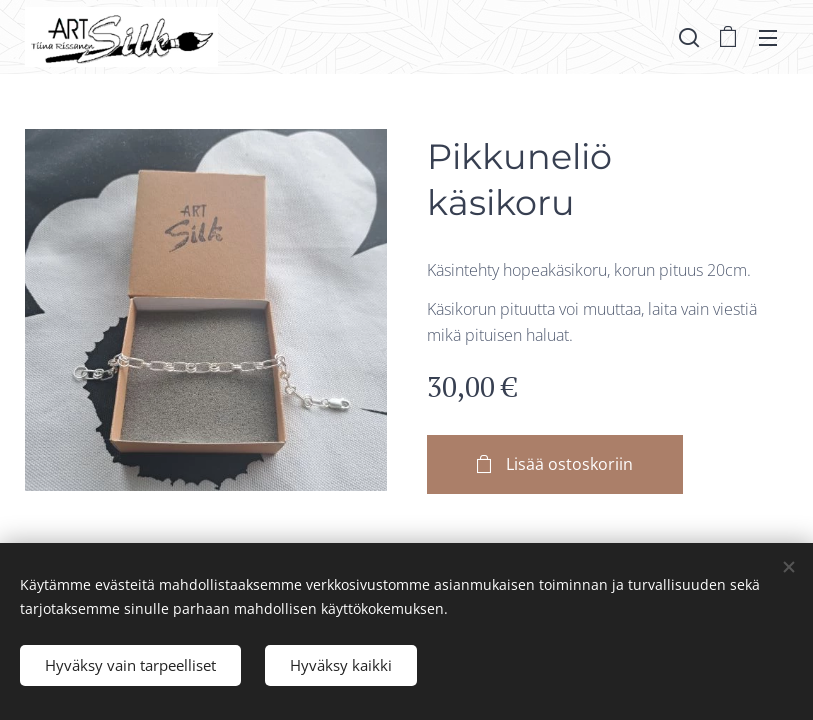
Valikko (768, 38)
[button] (689, 37)
